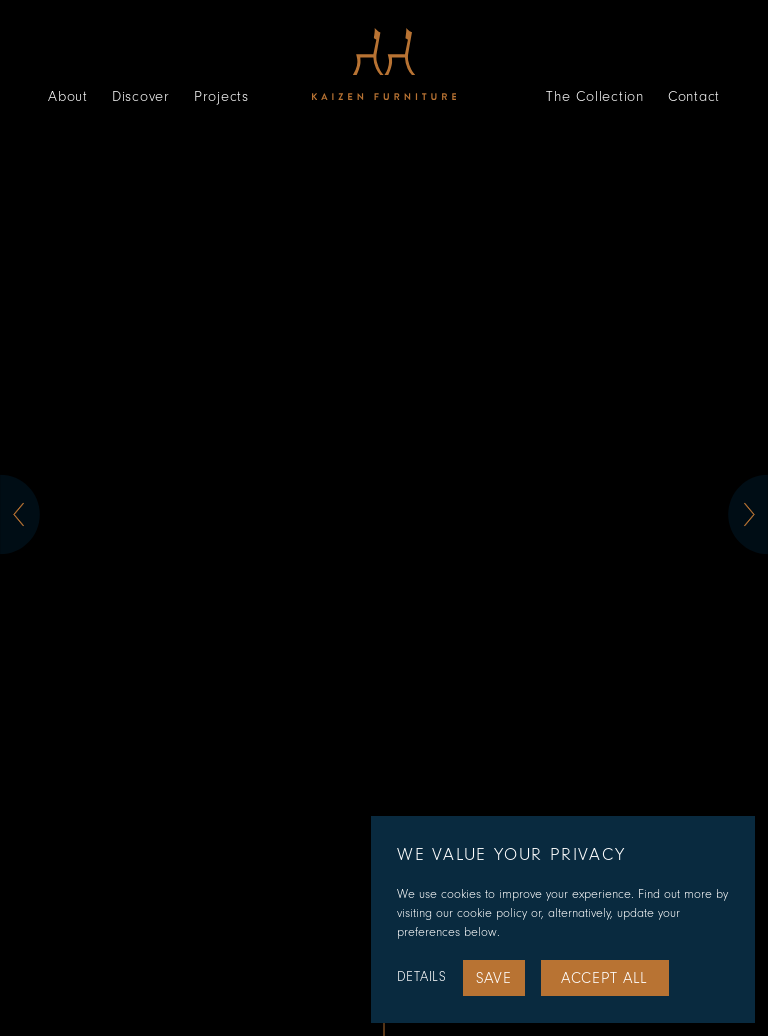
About (68, 96)
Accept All (604, 978)
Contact (694, 96)
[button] (20, 515)
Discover (141, 96)
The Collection (595, 96)
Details (422, 977)
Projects (221, 96)
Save (494, 978)
